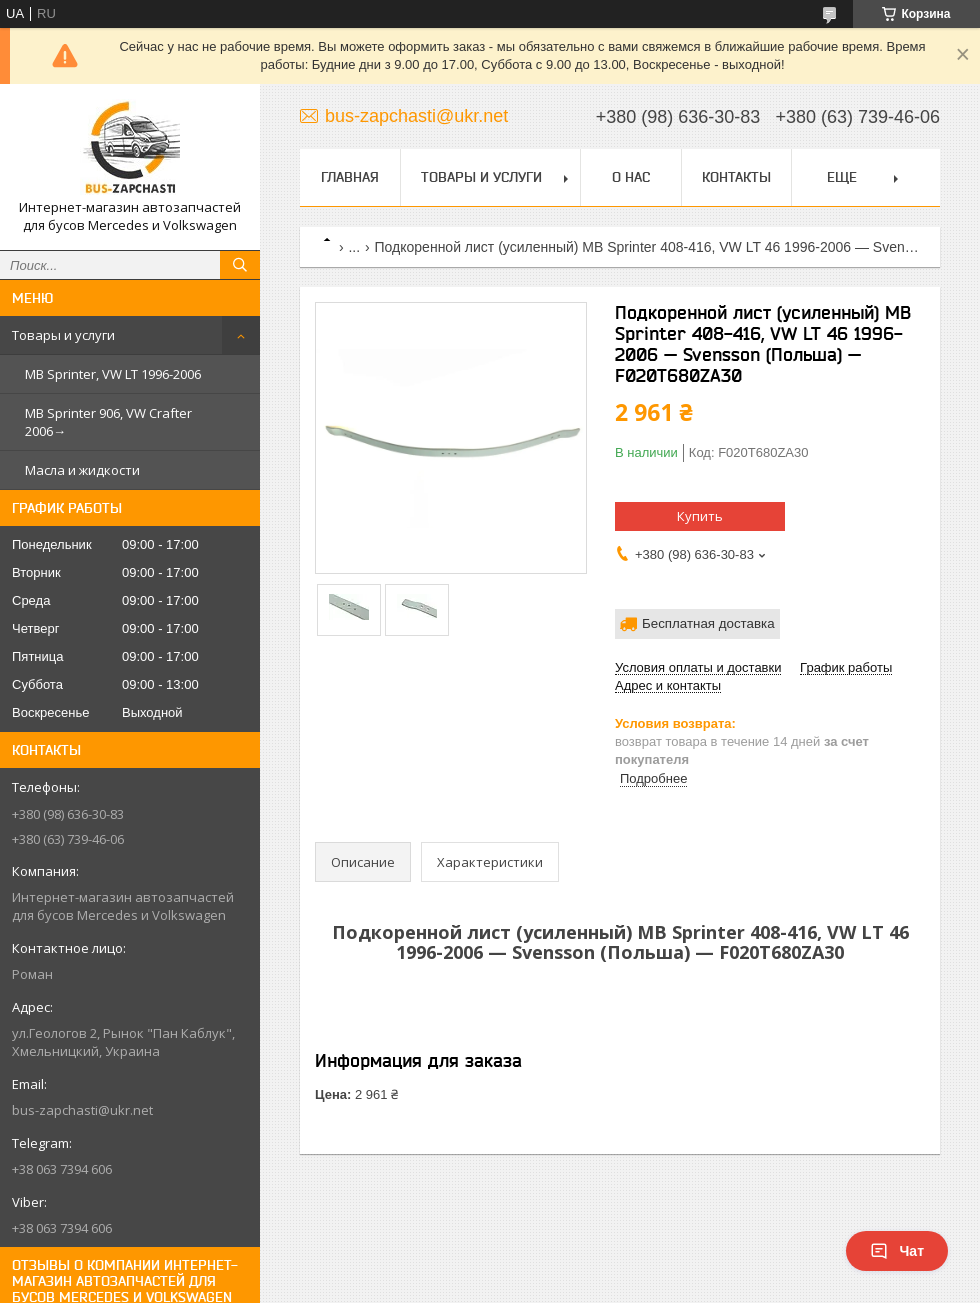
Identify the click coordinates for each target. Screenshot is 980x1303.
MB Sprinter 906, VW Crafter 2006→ (108, 422)
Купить (700, 516)
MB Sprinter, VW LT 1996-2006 (113, 374)
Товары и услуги (63, 335)
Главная (350, 177)
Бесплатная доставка (708, 623)
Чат (897, 1251)
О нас (631, 177)
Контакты (736, 177)
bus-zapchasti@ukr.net (82, 1110)
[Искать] (240, 265)
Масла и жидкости (82, 470)
